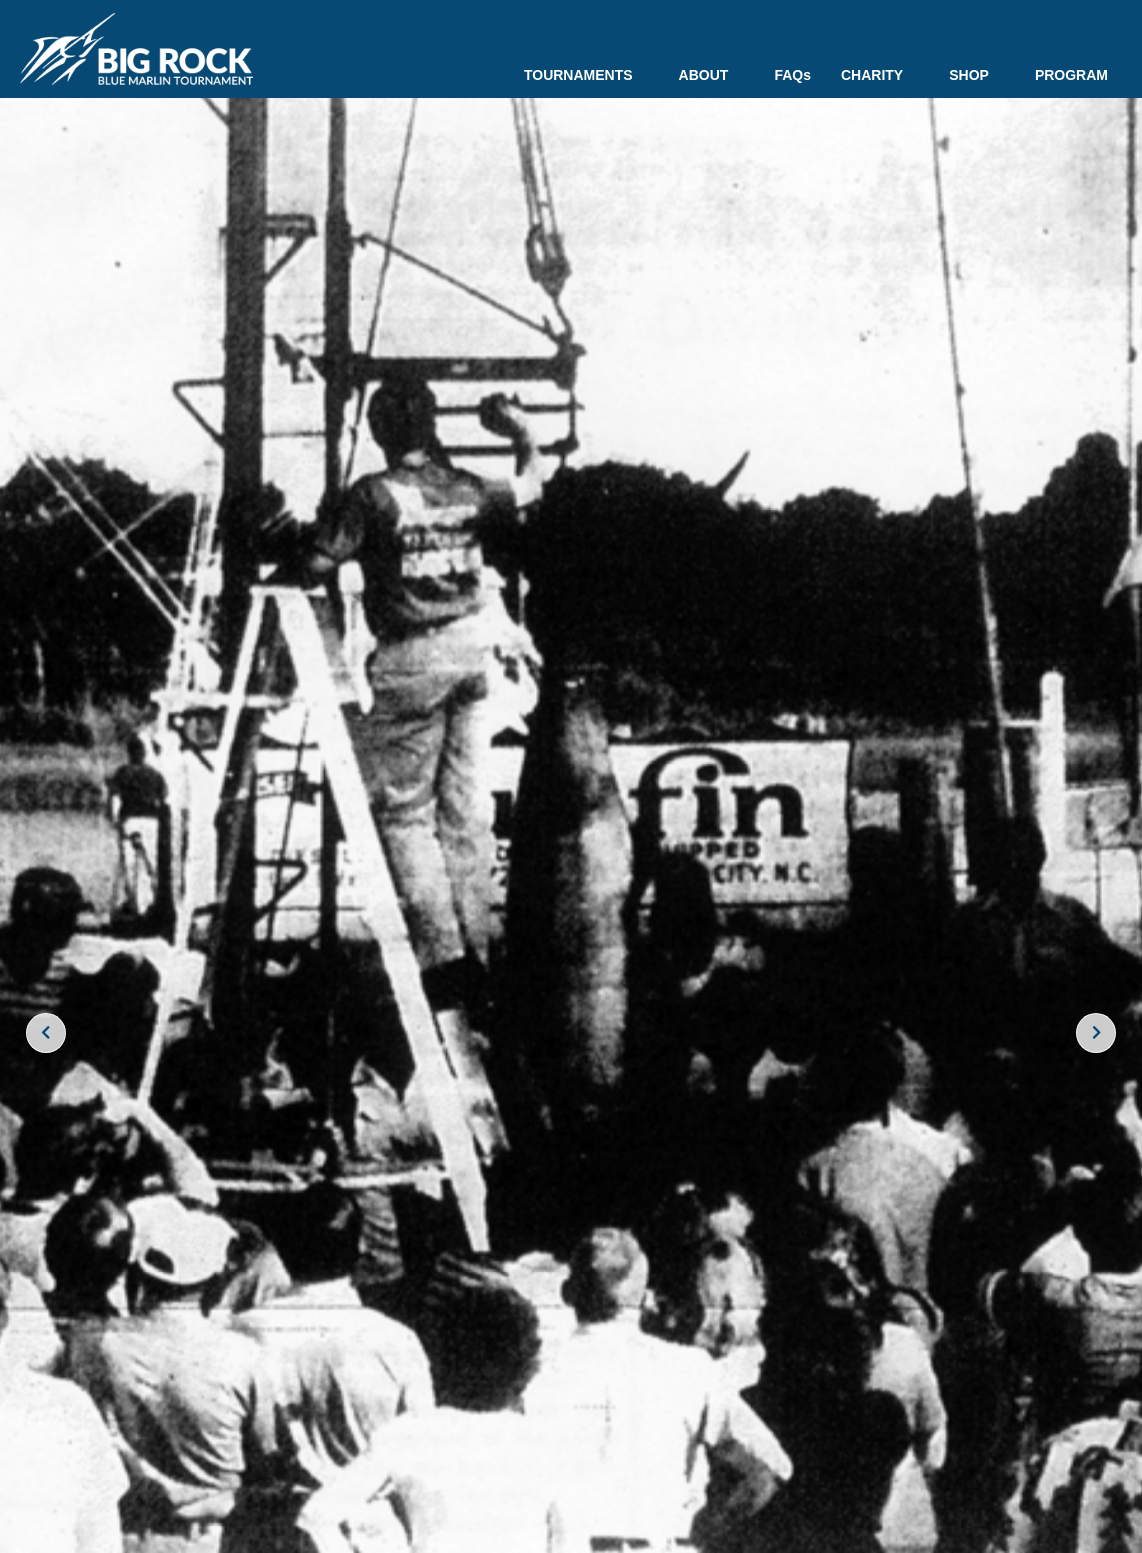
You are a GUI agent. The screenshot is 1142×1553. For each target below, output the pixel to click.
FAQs (792, 75)
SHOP (977, 75)
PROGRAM (1071, 75)
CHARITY (880, 75)
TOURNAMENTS (586, 75)
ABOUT (712, 75)
